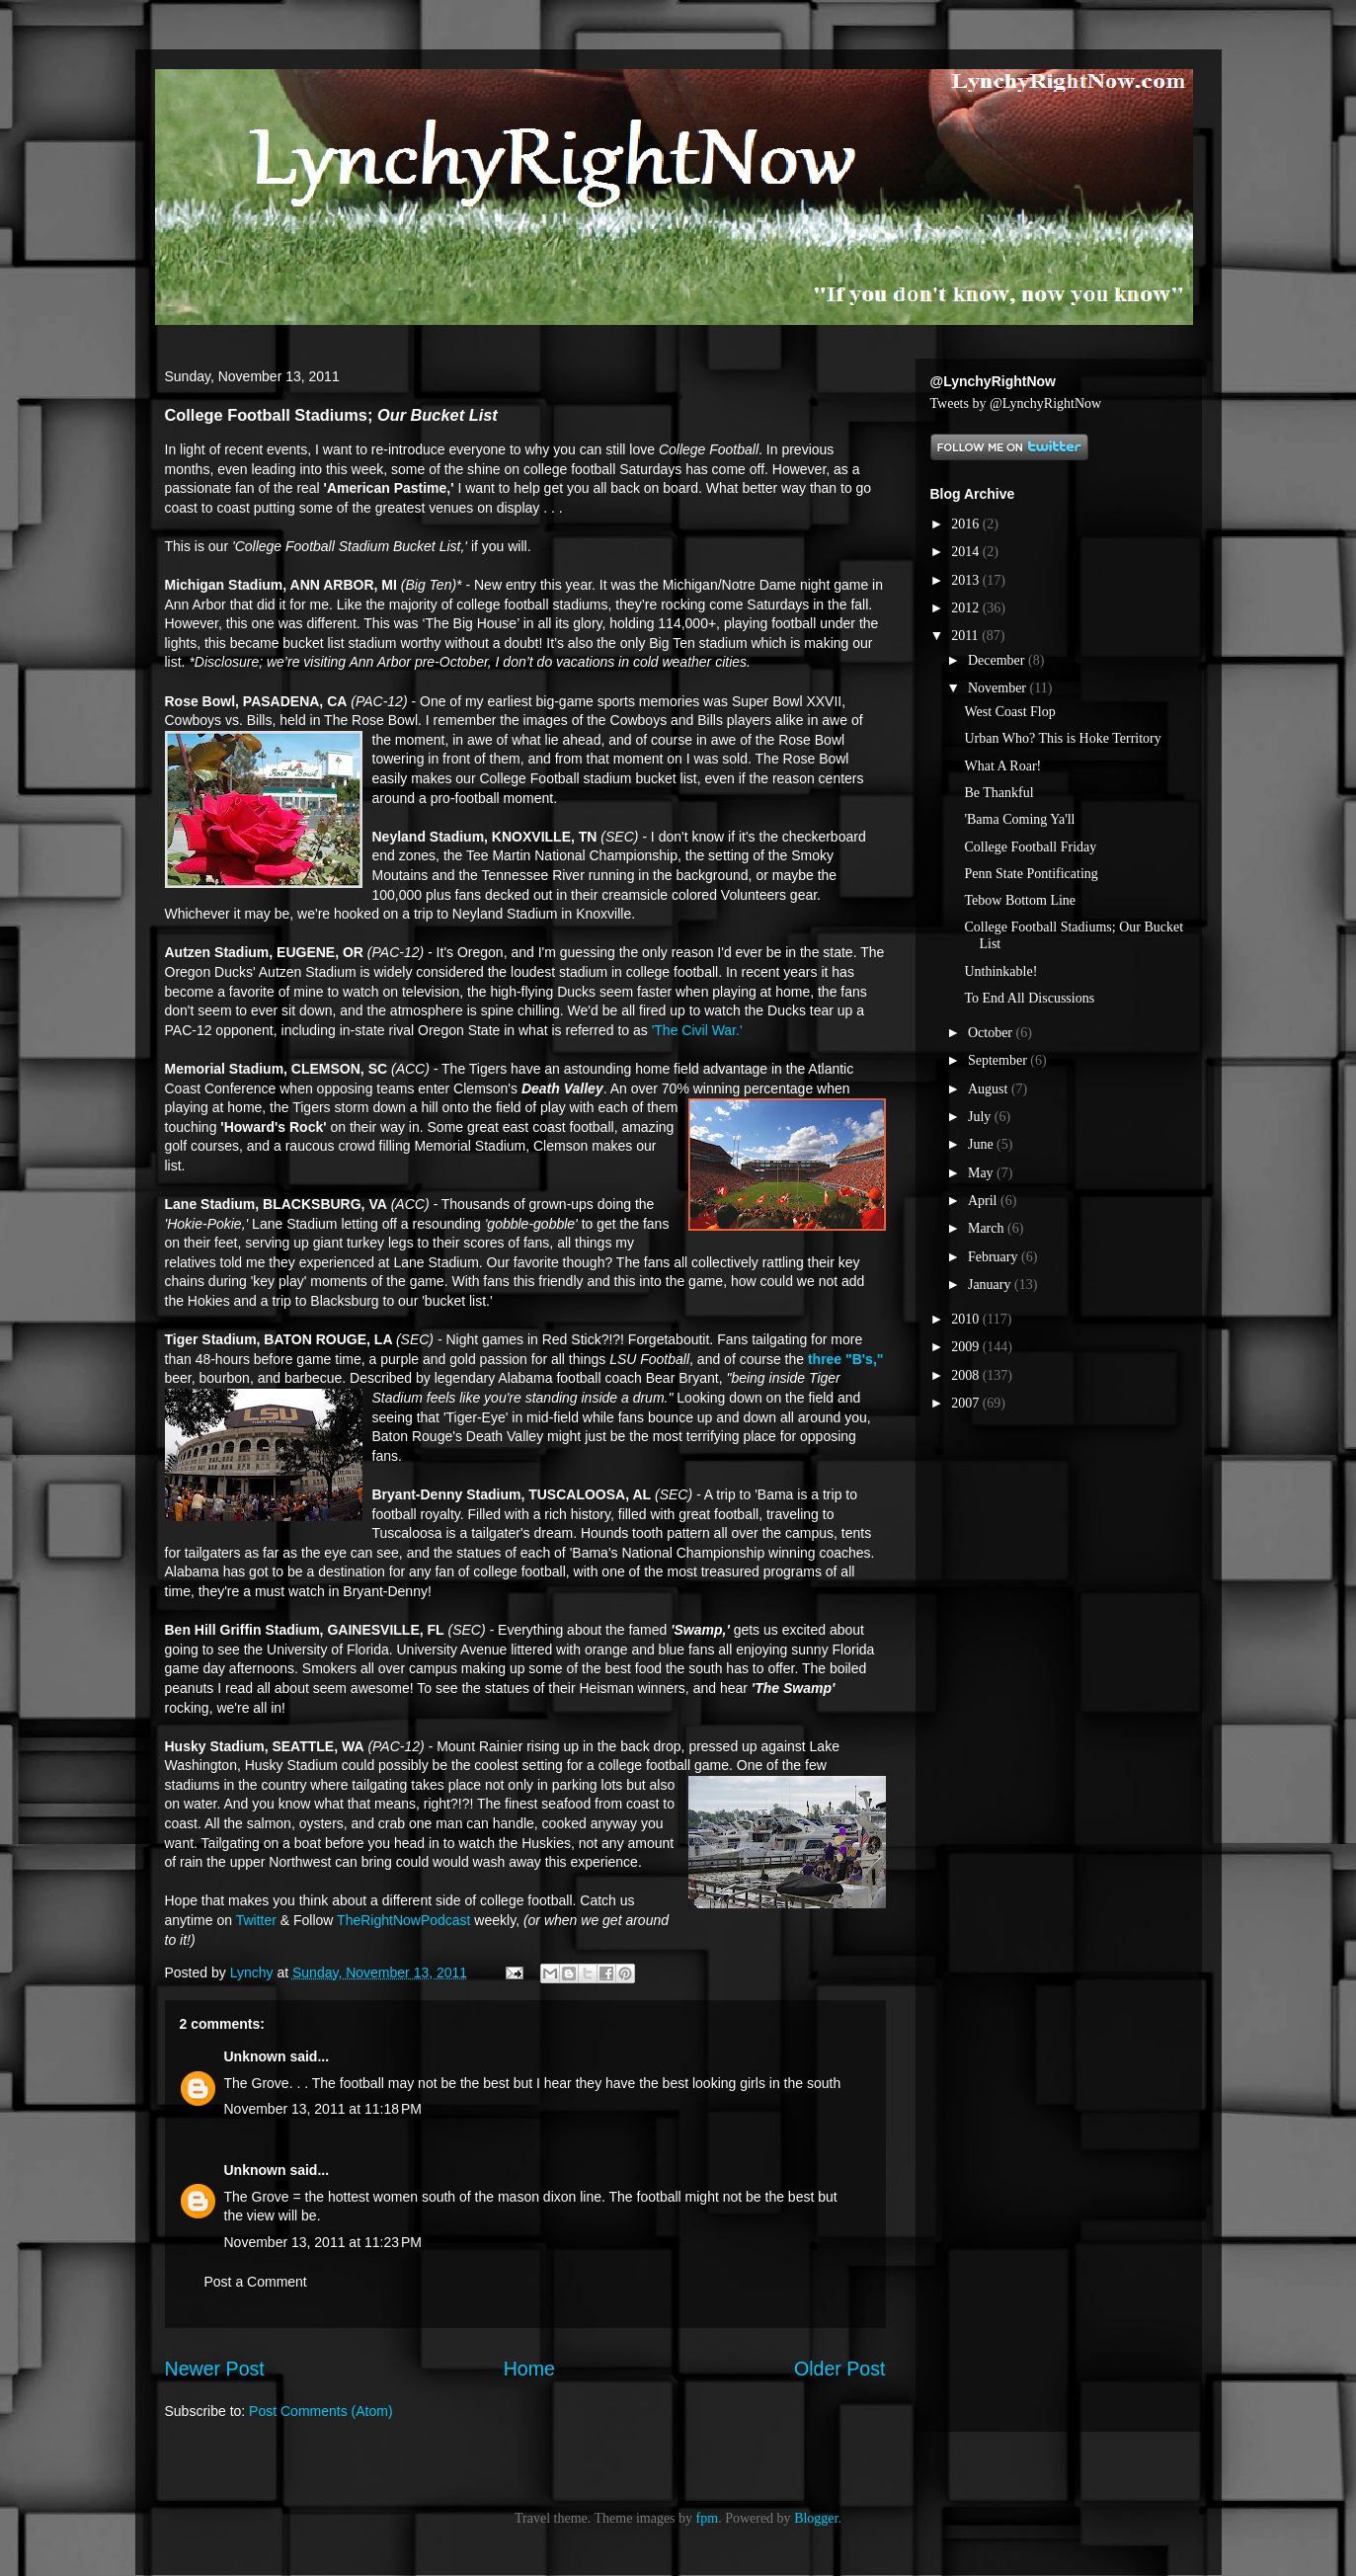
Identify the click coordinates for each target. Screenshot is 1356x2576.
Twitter (256, 1920)
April (984, 1200)
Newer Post (215, 2368)
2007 (967, 1403)
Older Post (840, 2368)
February (994, 1256)
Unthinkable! (1000, 971)
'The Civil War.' (697, 1030)
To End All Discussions (1029, 998)
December (998, 660)
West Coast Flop (1009, 711)
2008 (967, 1375)
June (982, 1144)
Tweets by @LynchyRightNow (1016, 403)
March (987, 1228)
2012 (967, 608)
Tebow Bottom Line (1020, 900)
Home (529, 2368)
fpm (707, 2518)
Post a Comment (255, 2282)
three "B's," (846, 1359)
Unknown (255, 2056)
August (989, 1089)
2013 (967, 580)
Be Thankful (998, 792)
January (991, 1284)
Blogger (816, 2518)
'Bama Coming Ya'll (1019, 819)
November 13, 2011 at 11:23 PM (323, 2242)
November (999, 688)
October (992, 1032)
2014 (967, 551)
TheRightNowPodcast (403, 1920)
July (981, 1116)
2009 (967, 1346)
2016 (967, 524)
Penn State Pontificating (1030, 873)
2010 (967, 1319)
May (982, 1173)
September (999, 1060)
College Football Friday (1030, 847)
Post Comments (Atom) (320, 2411)
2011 (966, 635)
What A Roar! (1002, 766)
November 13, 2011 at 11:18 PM (323, 2109)
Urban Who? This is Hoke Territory (1062, 738)
